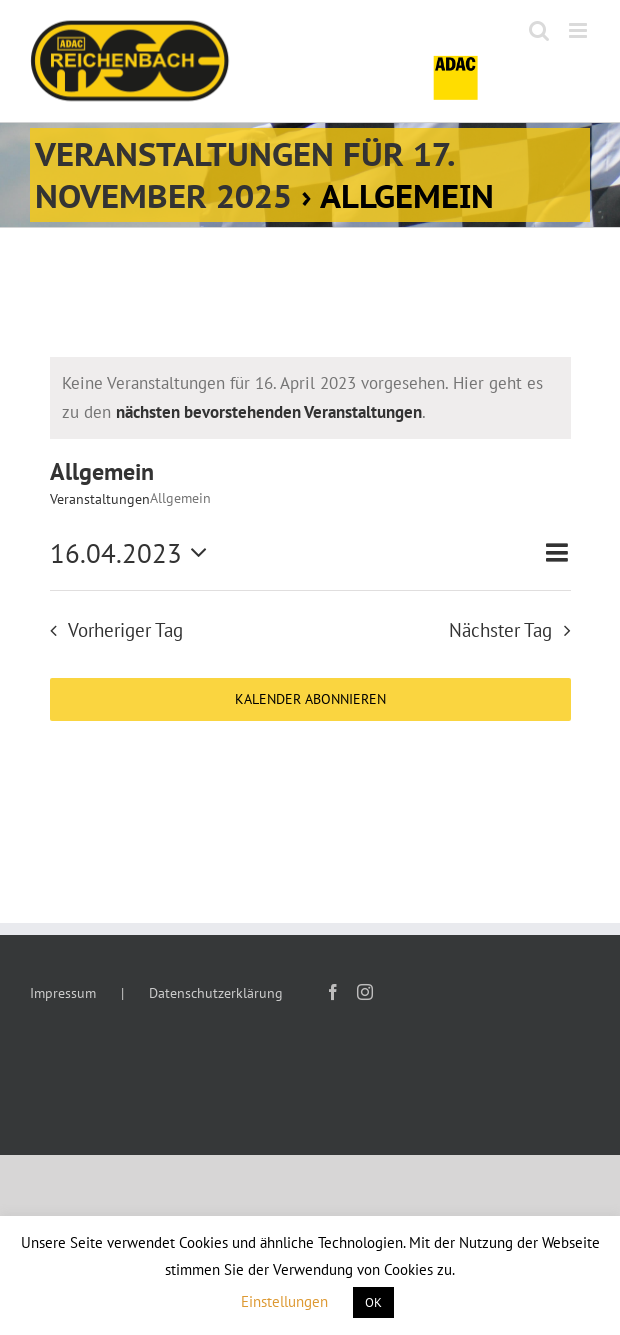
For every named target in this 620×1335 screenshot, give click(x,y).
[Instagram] (365, 992)
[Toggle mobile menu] (579, 30)
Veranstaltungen (100, 499)
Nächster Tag (500, 630)
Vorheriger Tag (125, 630)
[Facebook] (333, 992)
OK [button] (373, 1302)
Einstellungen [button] (284, 1301)
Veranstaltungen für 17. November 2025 (245, 175)
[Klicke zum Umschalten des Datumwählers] (134, 553)
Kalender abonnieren (310, 699)
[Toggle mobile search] (539, 30)
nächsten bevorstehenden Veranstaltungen (269, 412)
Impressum (63, 993)
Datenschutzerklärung (216, 993)
